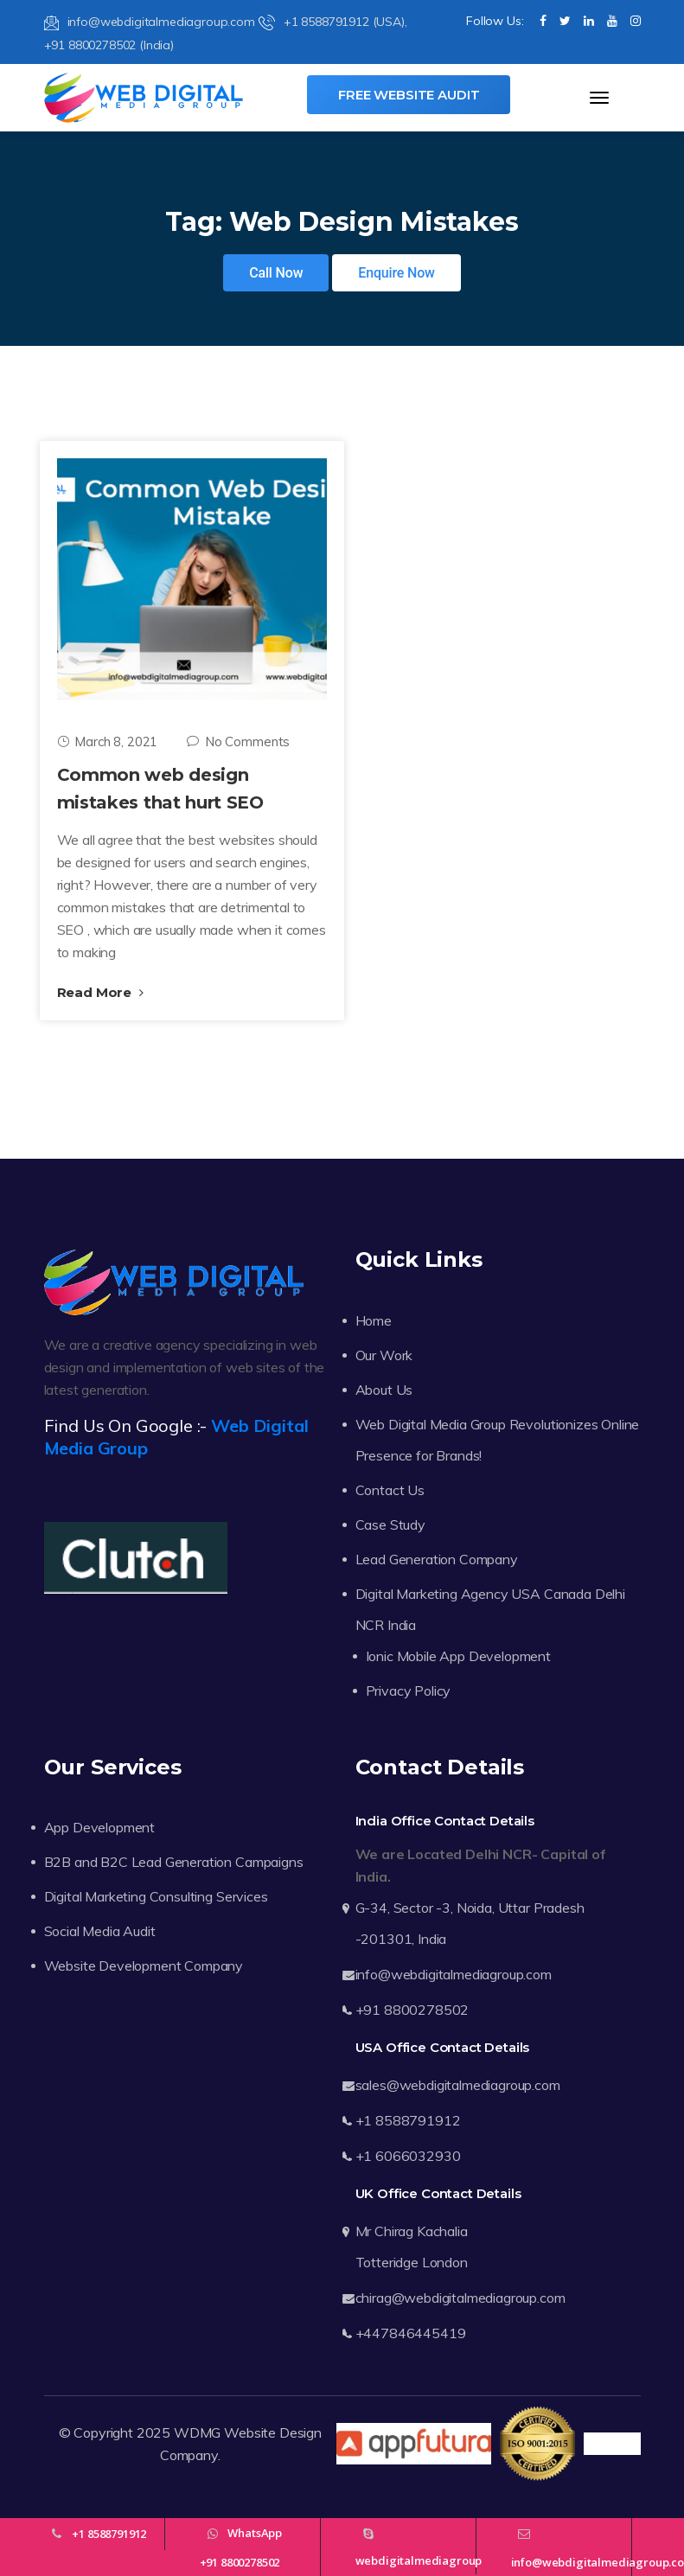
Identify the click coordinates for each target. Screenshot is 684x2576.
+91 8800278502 (412, 2009)
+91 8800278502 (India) (109, 45)
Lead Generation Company (436, 1559)
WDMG (197, 2432)
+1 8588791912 (408, 2120)
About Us (384, 1389)
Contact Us (390, 1490)
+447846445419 (410, 2333)
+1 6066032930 (408, 2155)
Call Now (276, 273)
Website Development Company (144, 1965)
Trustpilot (612, 2443)
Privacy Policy (408, 1690)
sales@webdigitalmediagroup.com (457, 2084)
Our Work (384, 1355)
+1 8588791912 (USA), (333, 21)
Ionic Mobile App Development (459, 1656)
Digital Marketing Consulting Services (156, 1896)
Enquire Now (396, 273)
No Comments (238, 741)
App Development (100, 1827)
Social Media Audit (100, 1931)
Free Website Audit (408, 94)
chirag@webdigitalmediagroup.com (460, 2297)
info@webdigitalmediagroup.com (149, 21)
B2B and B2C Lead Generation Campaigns (174, 1861)
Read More (100, 992)
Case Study (390, 1524)
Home (373, 1320)
